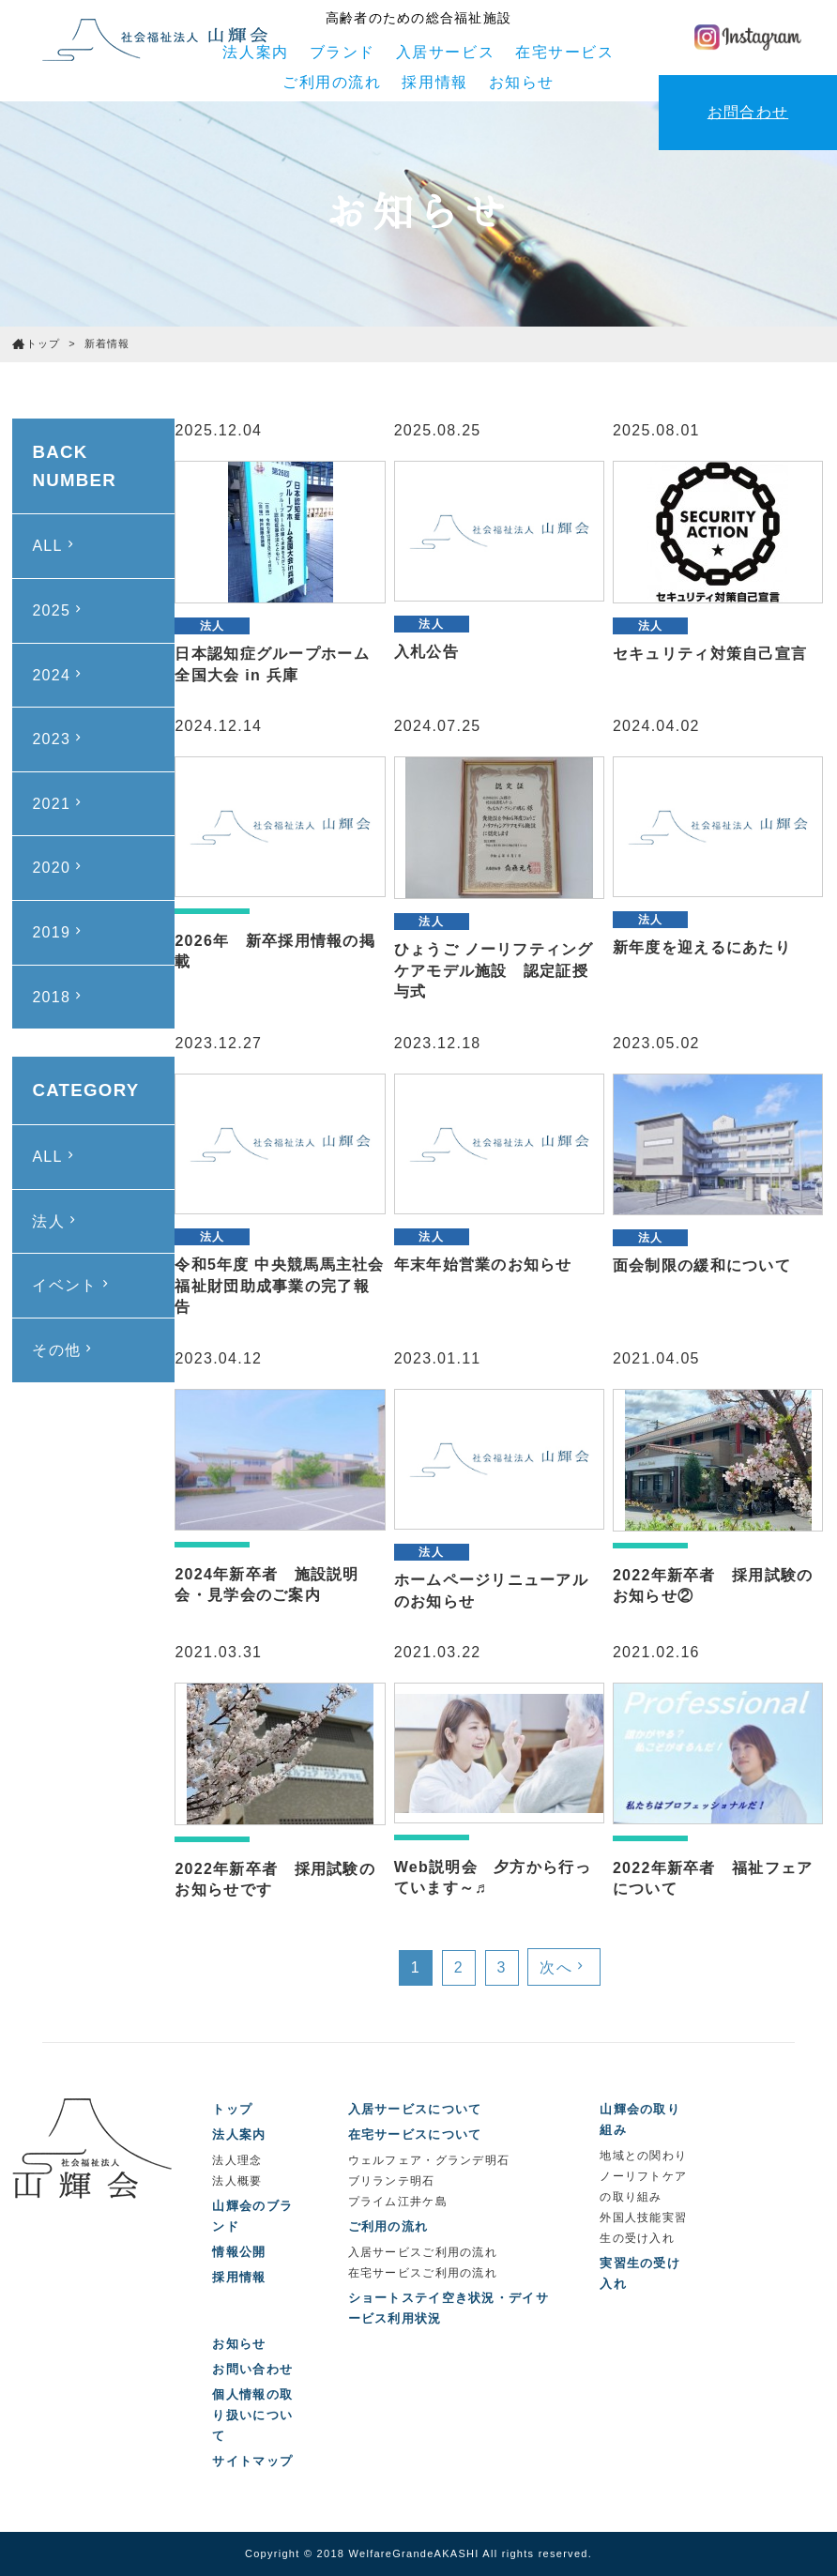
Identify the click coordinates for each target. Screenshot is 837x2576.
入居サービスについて (415, 2109)
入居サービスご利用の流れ (422, 2252)
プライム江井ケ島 (398, 2201)
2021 (59, 803)
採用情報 (434, 82)
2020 (59, 867)
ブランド (342, 52)
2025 (59, 610)
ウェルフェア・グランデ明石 (429, 2160)
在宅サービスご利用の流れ (422, 2272)
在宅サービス (565, 52)
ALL (55, 545)
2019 (59, 931)
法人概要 (237, 2180)
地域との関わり (643, 2155)
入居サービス (445, 52)
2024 (59, 674)
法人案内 (255, 52)
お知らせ (522, 82)
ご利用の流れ (332, 82)
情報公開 (239, 2252)
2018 (59, 996)
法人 (56, 1220)
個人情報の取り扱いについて (252, 2415)
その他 (64, 1349)
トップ (232, 2109)
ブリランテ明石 (391, 2180)
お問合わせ (748, 112)
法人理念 (237, 2160)
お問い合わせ (252, 2369)
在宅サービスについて (415, 2134)
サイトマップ (252, 2461)
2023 (59, 738)
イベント (72, 1284)
